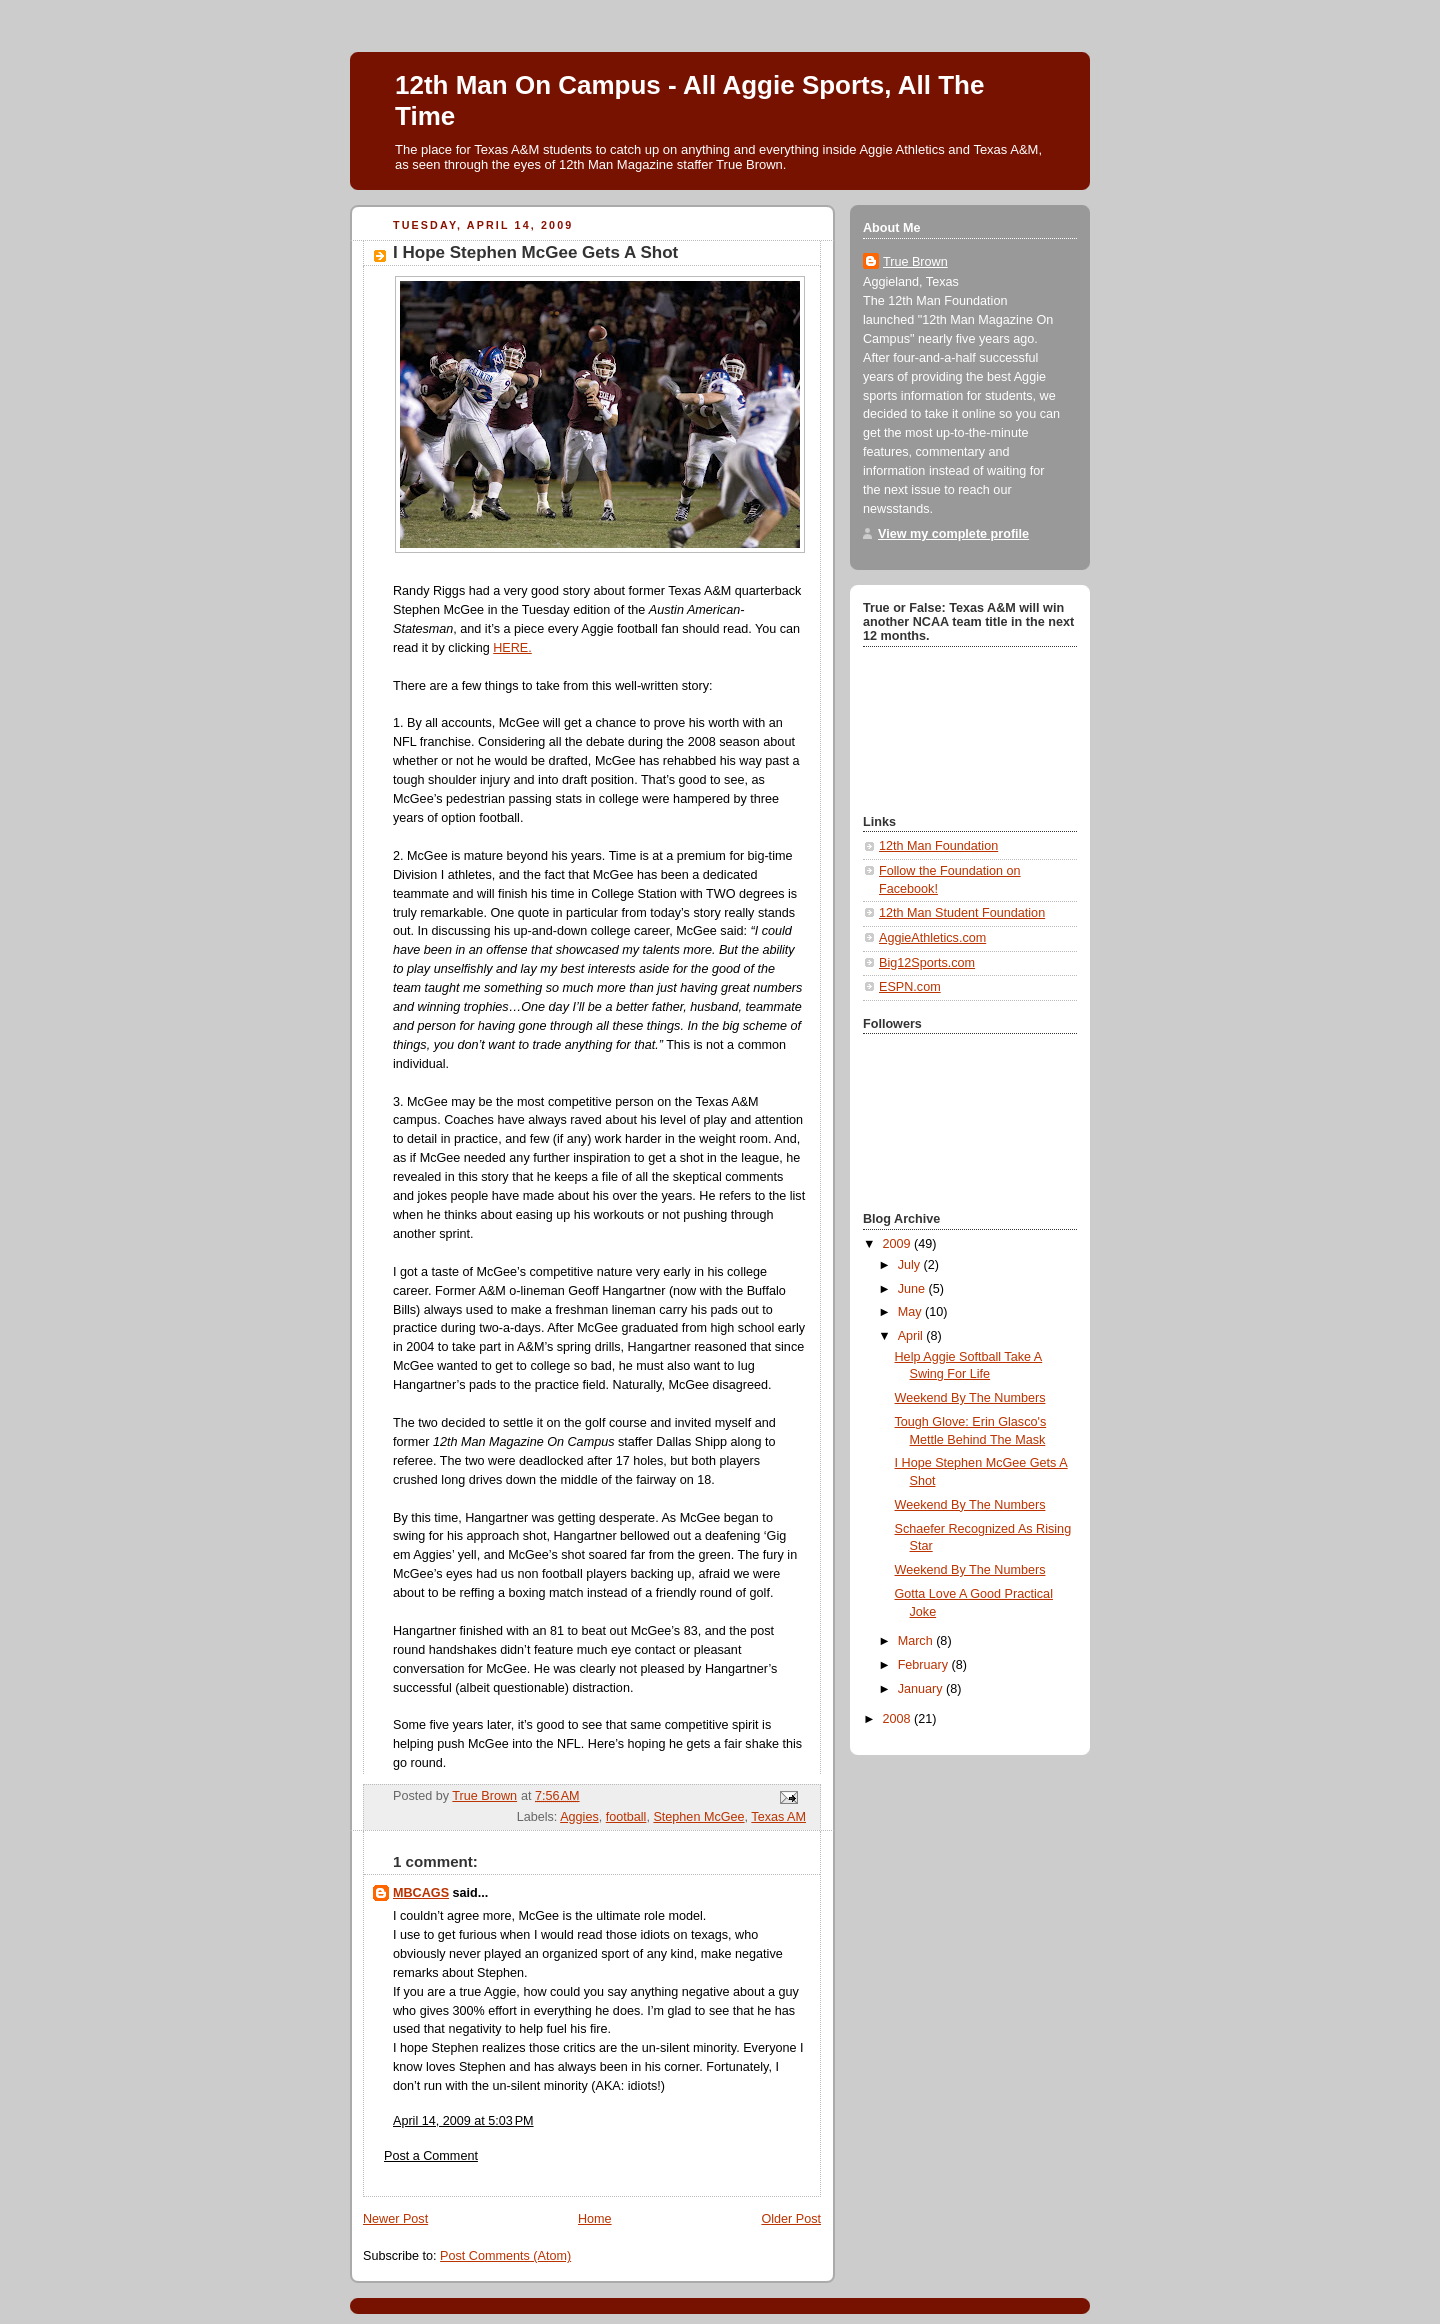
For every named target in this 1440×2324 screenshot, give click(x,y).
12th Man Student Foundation (962, 913)
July (911, 1265)
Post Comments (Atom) (505, 2256)
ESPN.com (910, 987)
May (911, 1312)
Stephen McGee (698, 1817)
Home (595, 2219)
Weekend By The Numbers (970, 1398)
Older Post (791, 2219)
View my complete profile (953, 534)
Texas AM (778, 1817)
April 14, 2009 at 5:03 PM (463, 2121)
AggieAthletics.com (932, 938)
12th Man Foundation (938, 846)
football (626, 1817)
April (912, 1336)
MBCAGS (421, 1893)
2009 (899, 1244)
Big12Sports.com (927, 963)
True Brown (915, 262)
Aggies (579, 1817)
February (925, 1665)
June (913, 1289)
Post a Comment (431, 2156)
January (922, 1689)
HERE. (512, 648)
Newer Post (395, 2219)
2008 (899, 1719)
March (917, 1641)
